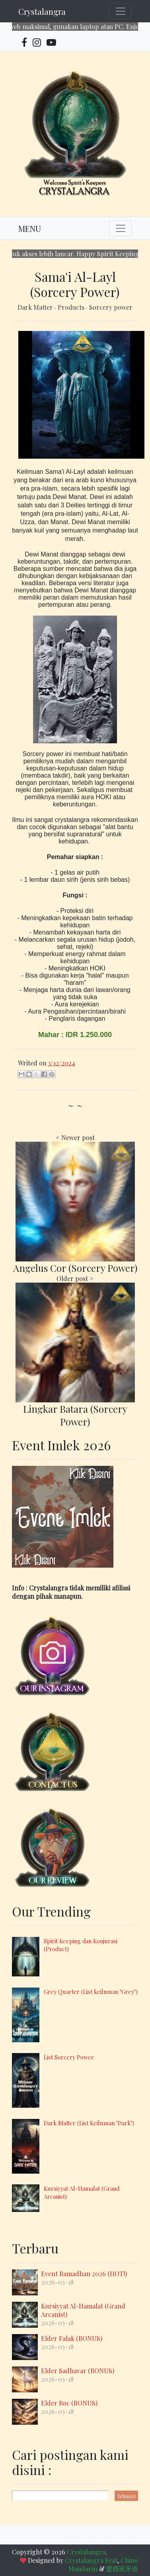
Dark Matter (36, 307)
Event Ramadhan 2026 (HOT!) (84, 2273)
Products (72, 307)
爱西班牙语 (122, 2568)
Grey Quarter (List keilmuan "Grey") (91, 1992)
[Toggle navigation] (120, 11)
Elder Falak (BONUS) (71, 2338)
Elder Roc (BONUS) (69, 2403)
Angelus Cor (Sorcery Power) (75, 1267)
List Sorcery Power (69, 2057)
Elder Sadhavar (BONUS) (77, 2370)
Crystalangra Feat (91, 2560)
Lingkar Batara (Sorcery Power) (75, 1415)
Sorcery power (110, 307)
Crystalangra (42, 11)
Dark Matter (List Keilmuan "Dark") (89, 2123)
